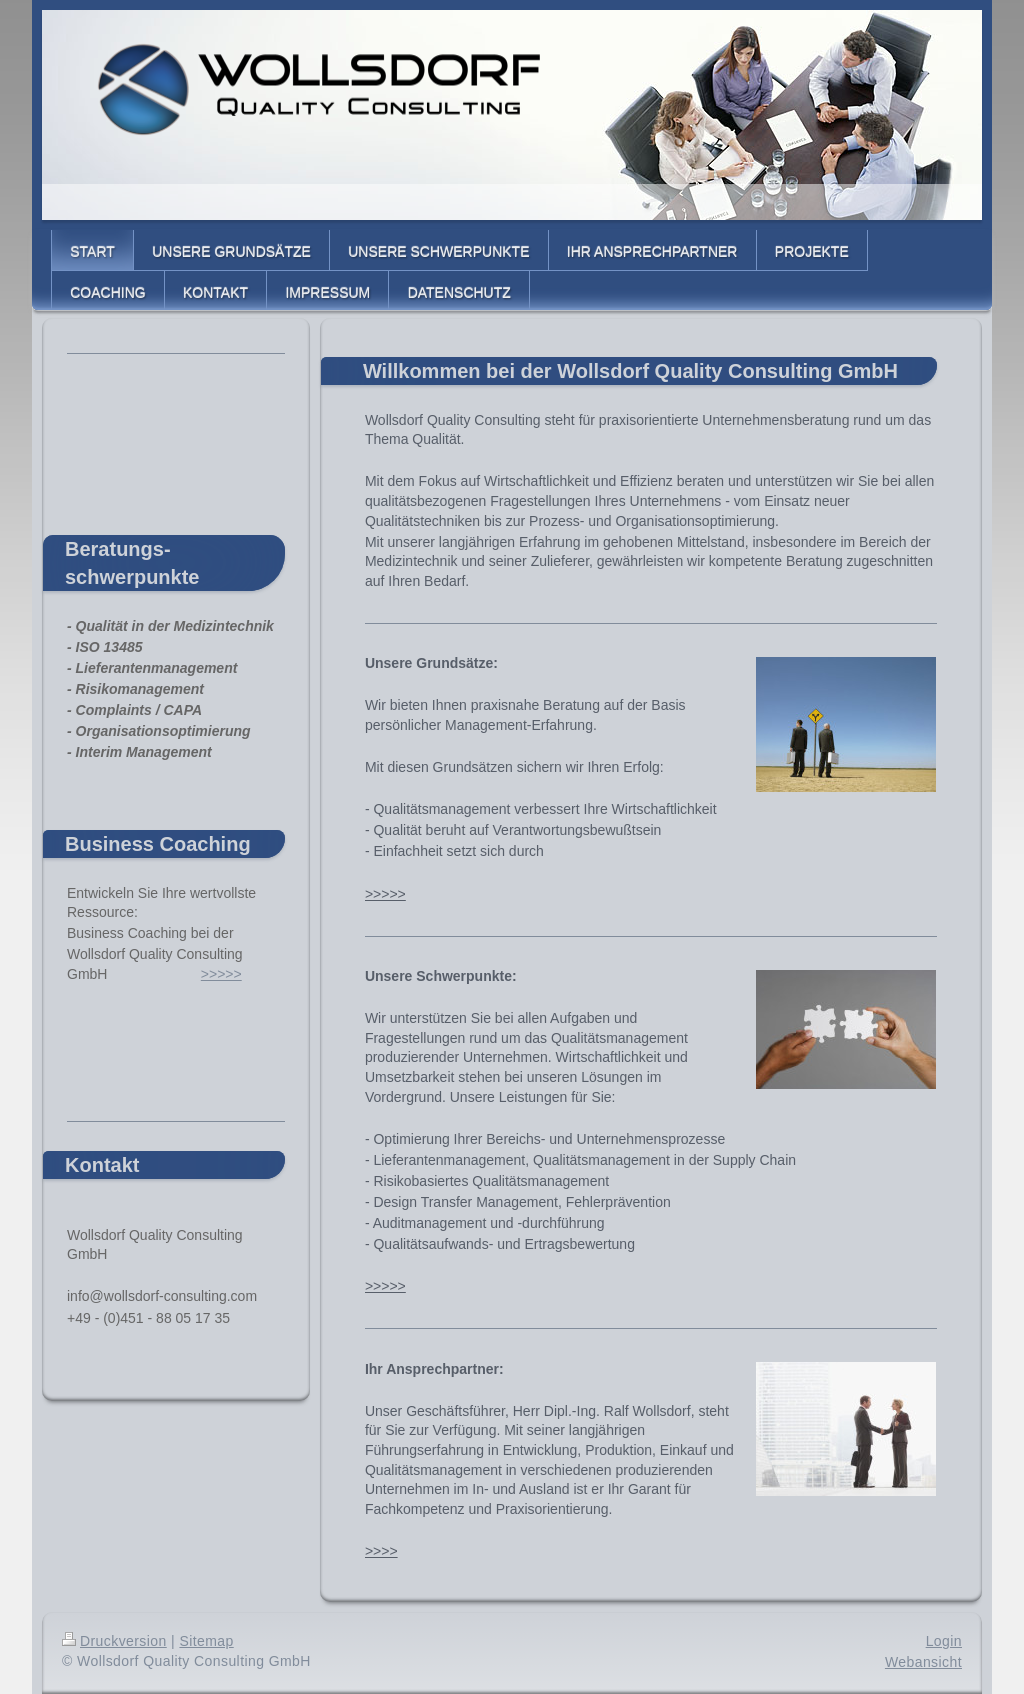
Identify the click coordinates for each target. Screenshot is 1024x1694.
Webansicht (923, 1662)
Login (944, 1641)
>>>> (381, 1551)
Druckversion (114, 1641)
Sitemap (206, 1641)
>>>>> (385, 894)
